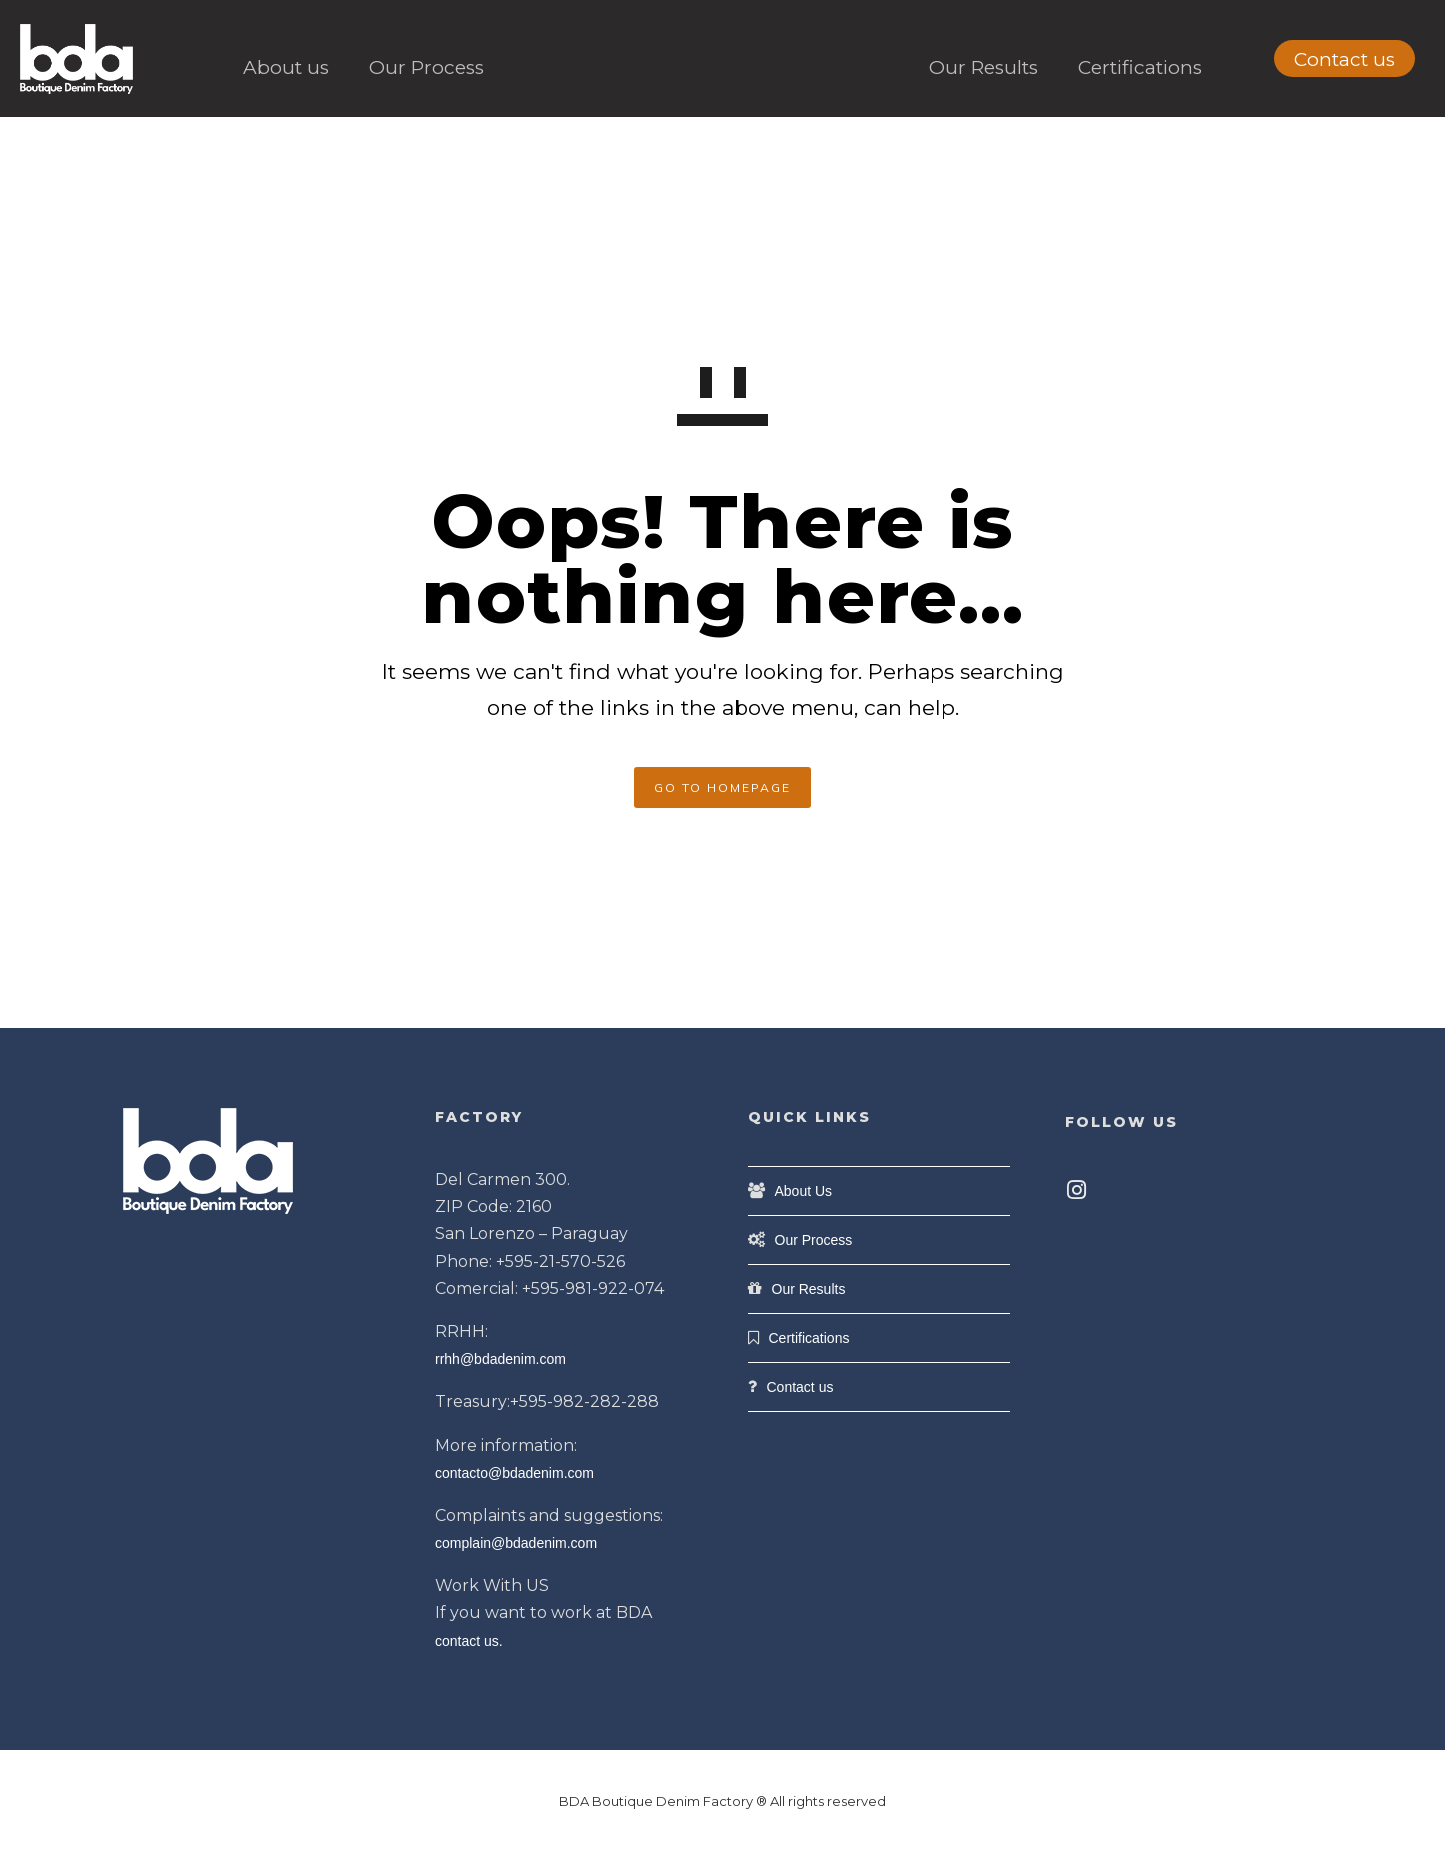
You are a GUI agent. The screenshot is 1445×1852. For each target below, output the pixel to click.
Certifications (1140, 67)
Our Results (983, 67)
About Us (804, 1191)
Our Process (426, 67)
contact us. (469, 1641)
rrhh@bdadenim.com (500, 1359)
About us (286, 67)
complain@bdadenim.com (516, 1543)
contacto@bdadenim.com (514, 1473)
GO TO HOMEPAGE (722, 787)
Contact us (1344, 59)
